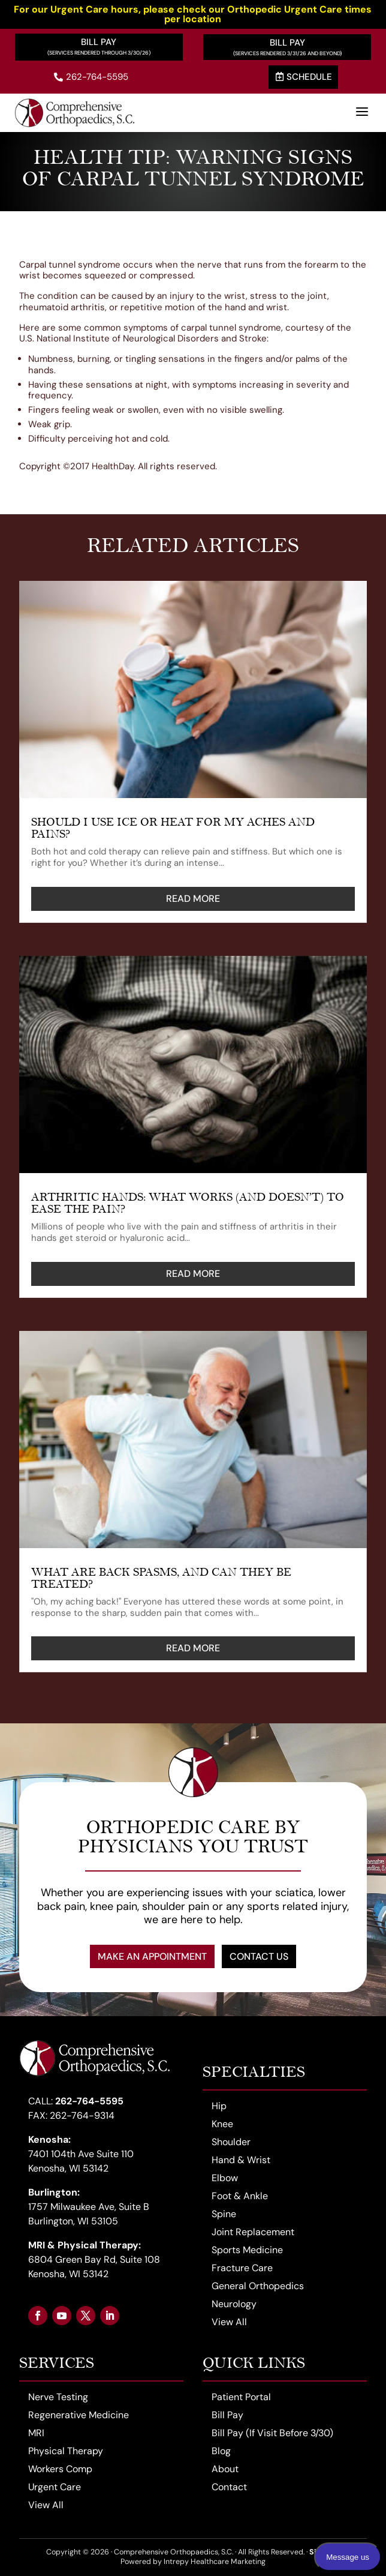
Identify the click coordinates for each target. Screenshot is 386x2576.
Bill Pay (98, 42)
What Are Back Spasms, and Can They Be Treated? (161, 1578)
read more (193, 898)
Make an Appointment (152, 1956)
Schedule (304, 77)
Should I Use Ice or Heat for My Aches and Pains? (173, 828)
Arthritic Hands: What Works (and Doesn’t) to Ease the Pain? (187, 1203)
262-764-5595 (91, 77)
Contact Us (259, 1956)
